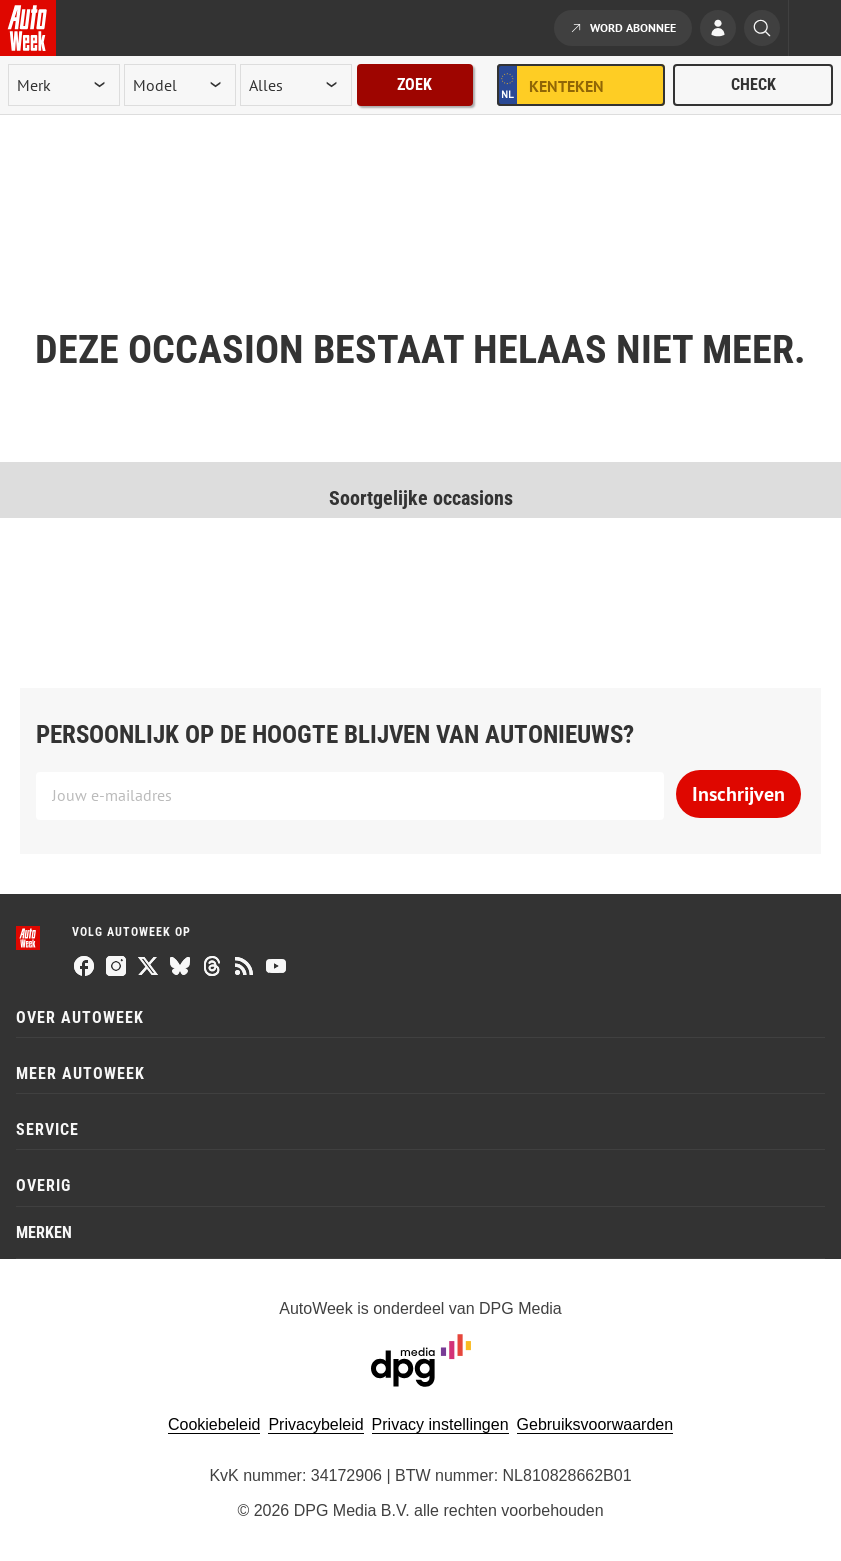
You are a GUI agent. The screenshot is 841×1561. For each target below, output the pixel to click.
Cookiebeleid (214, 1424)
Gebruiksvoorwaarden (595, 1424)
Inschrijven (738, 794)
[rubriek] (296, 85)
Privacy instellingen (440, 1424)
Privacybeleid (315, 1424)
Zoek (414, 84)
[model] (180, 85)
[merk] (64, 85)
